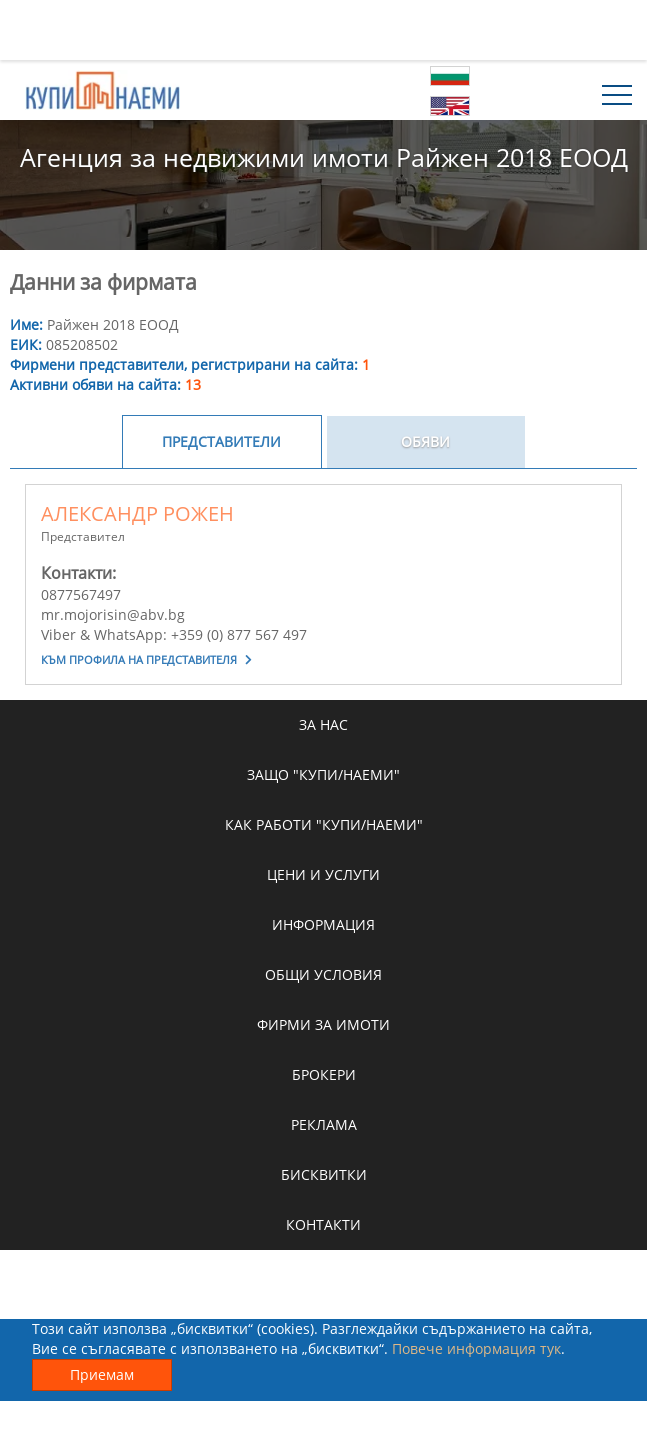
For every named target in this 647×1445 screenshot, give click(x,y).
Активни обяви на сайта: (105, 384)
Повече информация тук (476, 1348)
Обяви (425, 441)
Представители (221, 441)
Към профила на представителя (146, 659)
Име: (26, 324)
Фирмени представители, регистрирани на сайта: (190, 364)
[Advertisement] (324, 30)
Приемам (102, 1374)
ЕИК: (26, 344)
